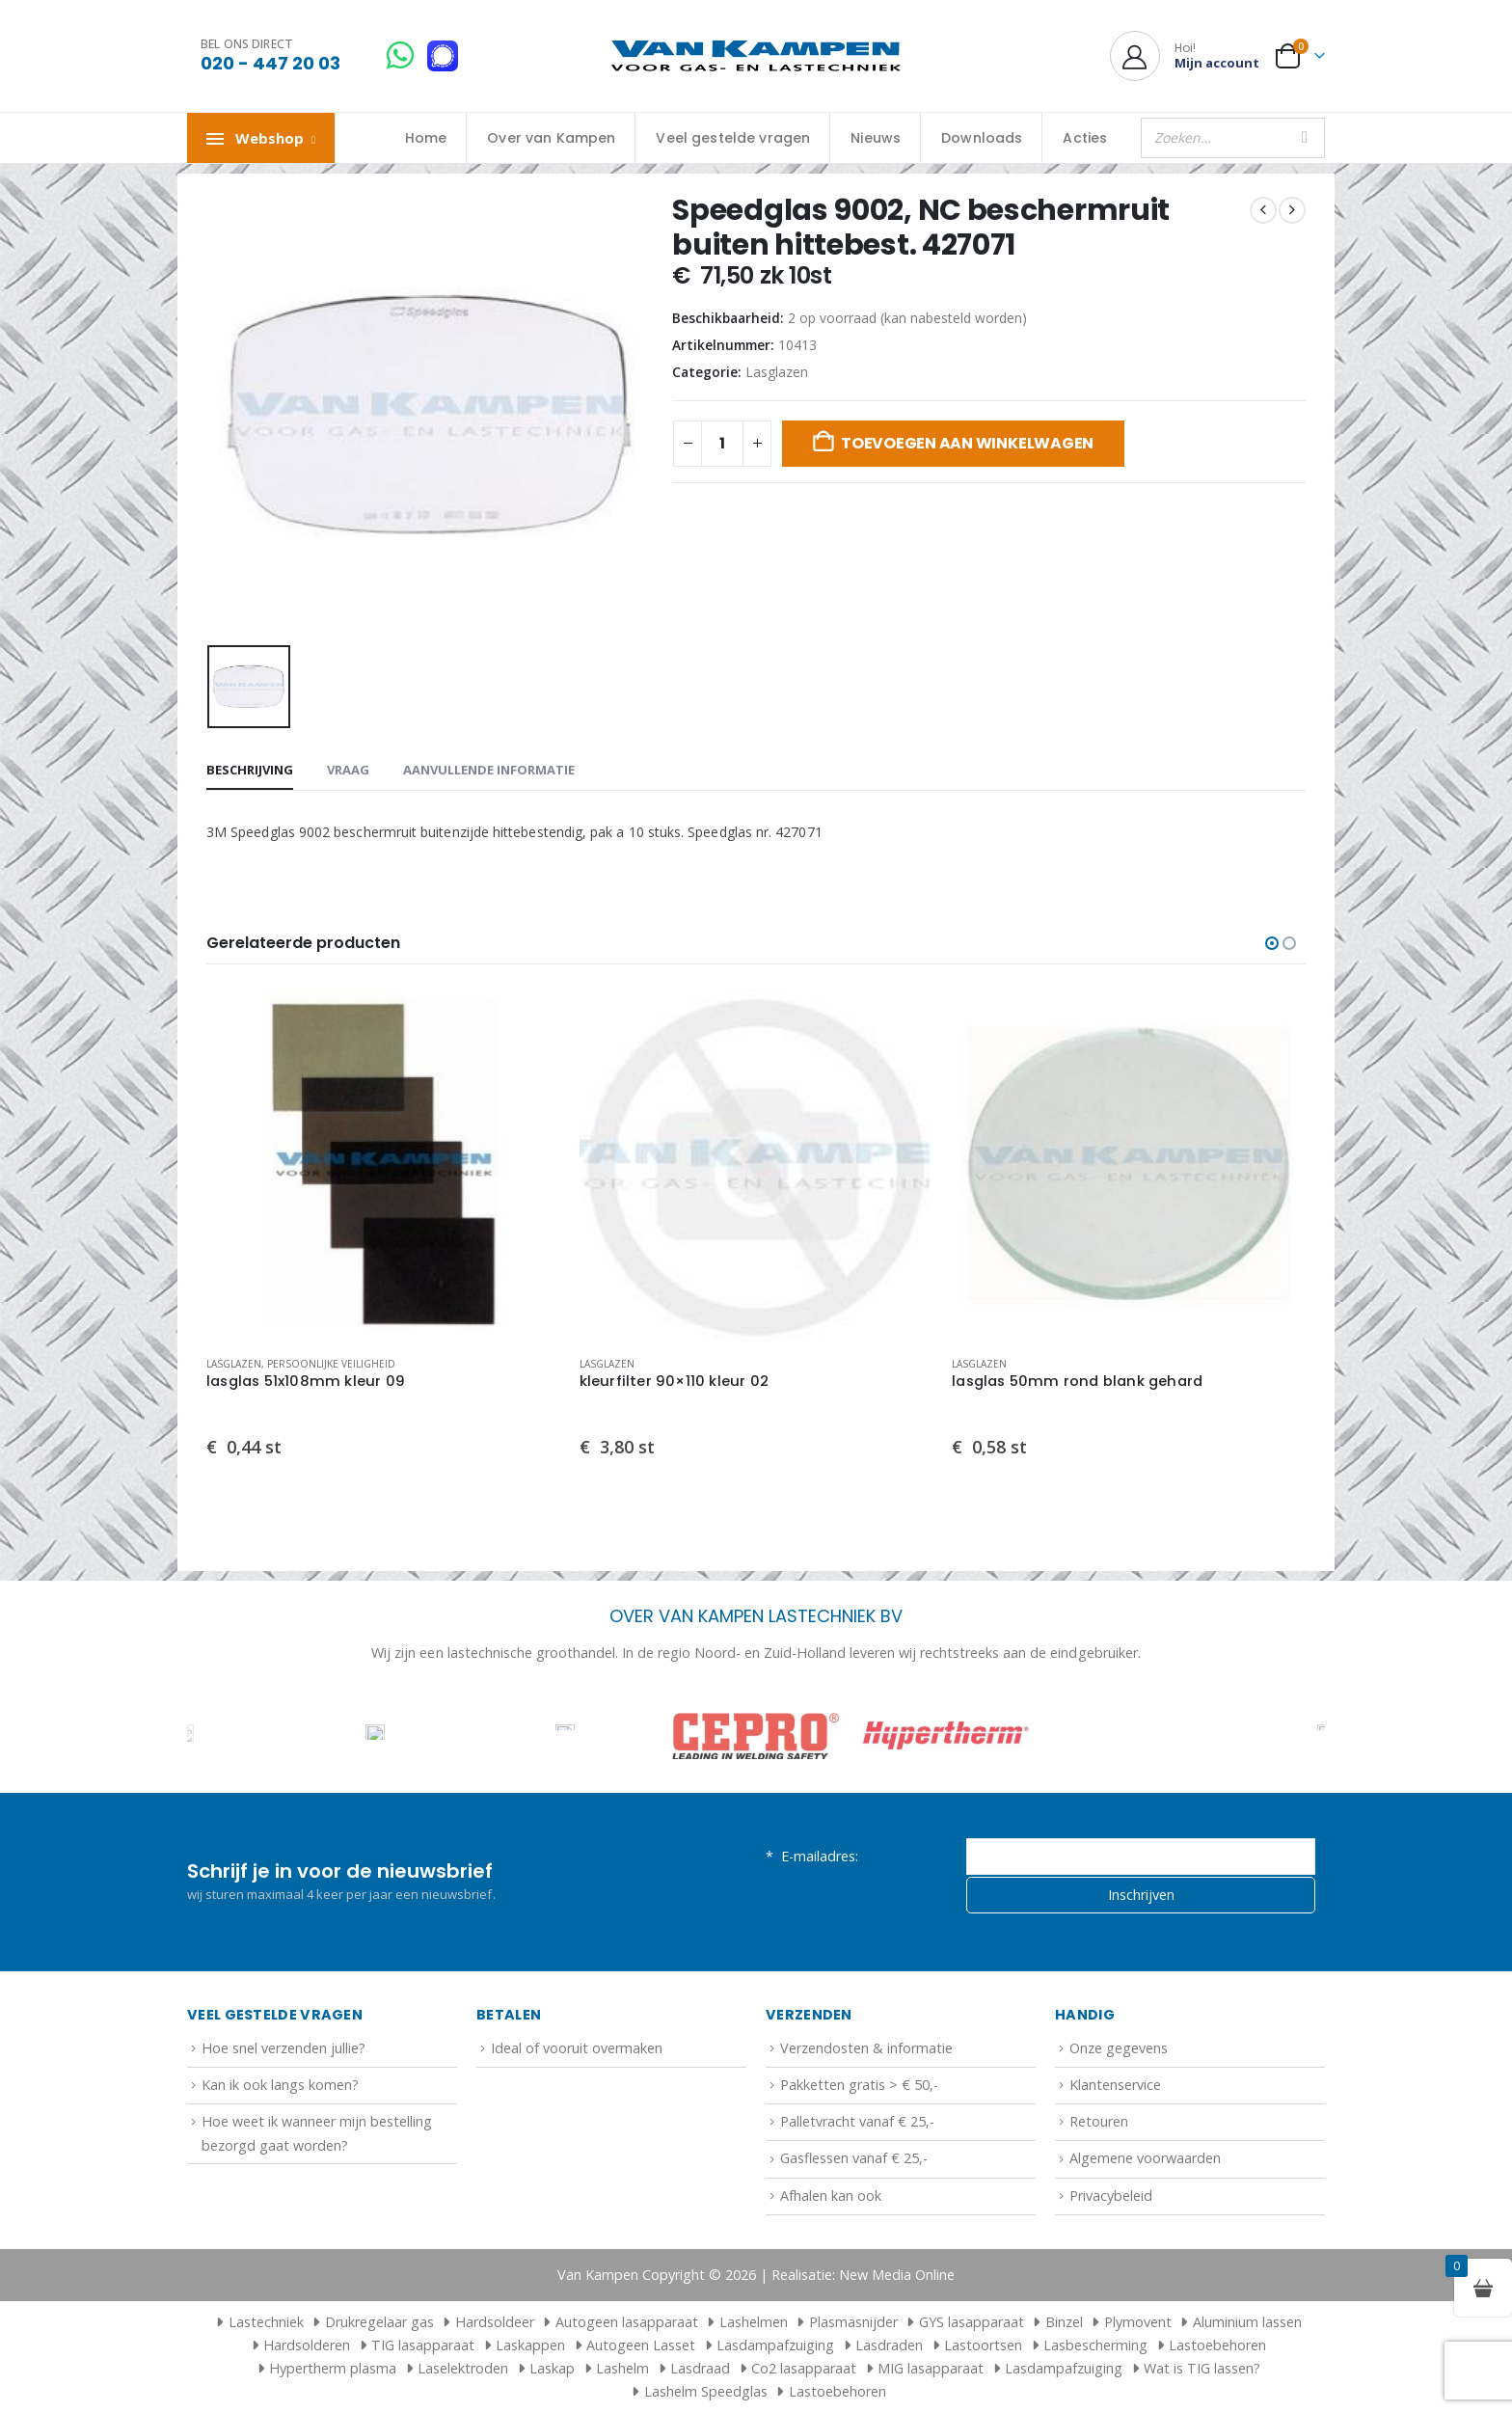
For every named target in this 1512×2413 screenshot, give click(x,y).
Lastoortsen (983, 2345)
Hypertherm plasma (332, 2368)
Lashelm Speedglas (706, 2391)
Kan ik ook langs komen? (280, 2084)
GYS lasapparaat (971, 2322)
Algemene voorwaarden (1145, 2158)
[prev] (1263, 210)
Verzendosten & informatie (866, 2048)
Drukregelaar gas (379, 2322)
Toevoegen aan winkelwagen (967, 443)
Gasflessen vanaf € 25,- (854, 2158)
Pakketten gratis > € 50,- (859, 2084)
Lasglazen (776, 372)
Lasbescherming (1095, 2345)
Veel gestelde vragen (733, 138)
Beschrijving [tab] (249, 769)
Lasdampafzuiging (775, 2345)
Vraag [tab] (348, 769)
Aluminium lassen (1247, 2322)
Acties (1085, 138)
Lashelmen (753, 2322)
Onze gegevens (1118, 2048)
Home (426, 138)
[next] (1292, 210)
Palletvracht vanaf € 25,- (857, 2121)
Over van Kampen (551, 138)
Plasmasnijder (853, 2322)
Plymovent (1138, 2322)
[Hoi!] (1184, 56)
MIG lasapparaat (931, 2368)
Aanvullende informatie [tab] (489, 769)
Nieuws (875, 138)
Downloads (981, 138)
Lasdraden (889, 2345)
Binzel (1064, 2322)
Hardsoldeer (494, 2322)
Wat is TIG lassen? (1202, 2368)
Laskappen (530, 2345)
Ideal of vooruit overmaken (576, 2048)
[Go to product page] (383, 1165)
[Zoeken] (1304, 138)
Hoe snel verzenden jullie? (283, 2048)
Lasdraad (700, 2368)
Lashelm (622, 2368)
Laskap (552, 2368)
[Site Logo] (756, 56)
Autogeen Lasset (640, 2345)
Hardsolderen (306, 2345)
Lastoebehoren (1217, 2345)
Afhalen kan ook (830, 2195)
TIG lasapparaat (422, 2345)
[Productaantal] (722, 443)
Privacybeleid (1110, 2195)
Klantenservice (1115, 2084)
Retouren (1098, 2121)
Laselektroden (463, 2368)
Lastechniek (257, 2322)
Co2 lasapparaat (803, 2368)
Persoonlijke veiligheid (331, 1363)
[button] (1272, 943)
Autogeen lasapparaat (626, 2322)
